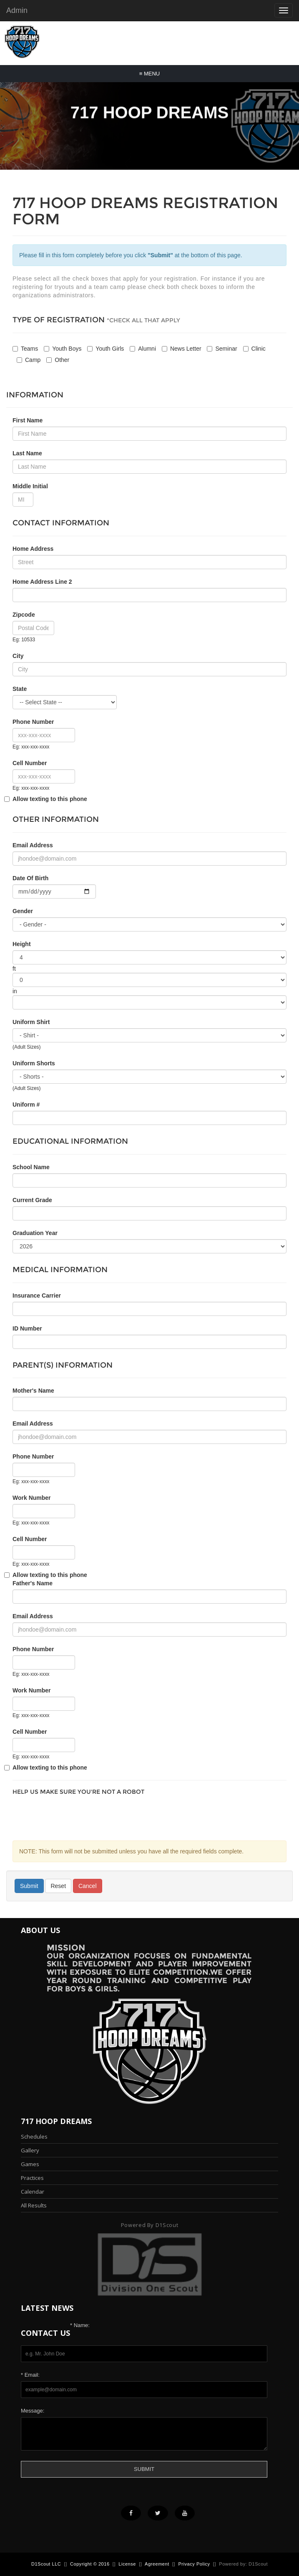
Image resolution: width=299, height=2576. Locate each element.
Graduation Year (35, 1233)
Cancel (87, 1886)
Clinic (254, 348)
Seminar (222, 348)
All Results (34, 2205)
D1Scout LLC (46, 2563)
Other (57, 360)
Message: (32, 2411)
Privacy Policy (194, 2563)
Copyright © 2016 (90, 2563)
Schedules (34, 2136)
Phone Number (33, 1456)
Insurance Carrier (37, 1295)
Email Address (33, 1423)
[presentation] (76, 1816)
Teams (25, 348)
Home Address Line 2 (42, 581)
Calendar (32, 2191)
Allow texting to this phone (50, 799)
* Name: (80, 2325)
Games (30, 2164)
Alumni (143, 348)
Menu (149, 73)
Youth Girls (105, 348)
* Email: (30, 2375)
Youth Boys (62, 348)
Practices (32, 2178)
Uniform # (26, 1104)
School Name (31, 1167)
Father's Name (33, 1583)
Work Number (32, 1497)
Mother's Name (33, 1390)
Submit (29, 1886)
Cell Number (30, 763)
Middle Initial (30, 486)
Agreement (157, 2563)
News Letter (181, 348)
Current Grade (32, 1200)
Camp (28, 360)
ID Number (27, 1328)
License (127, 2563)
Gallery (30, 2150)
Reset (58, 1886)
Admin (17, 10)
